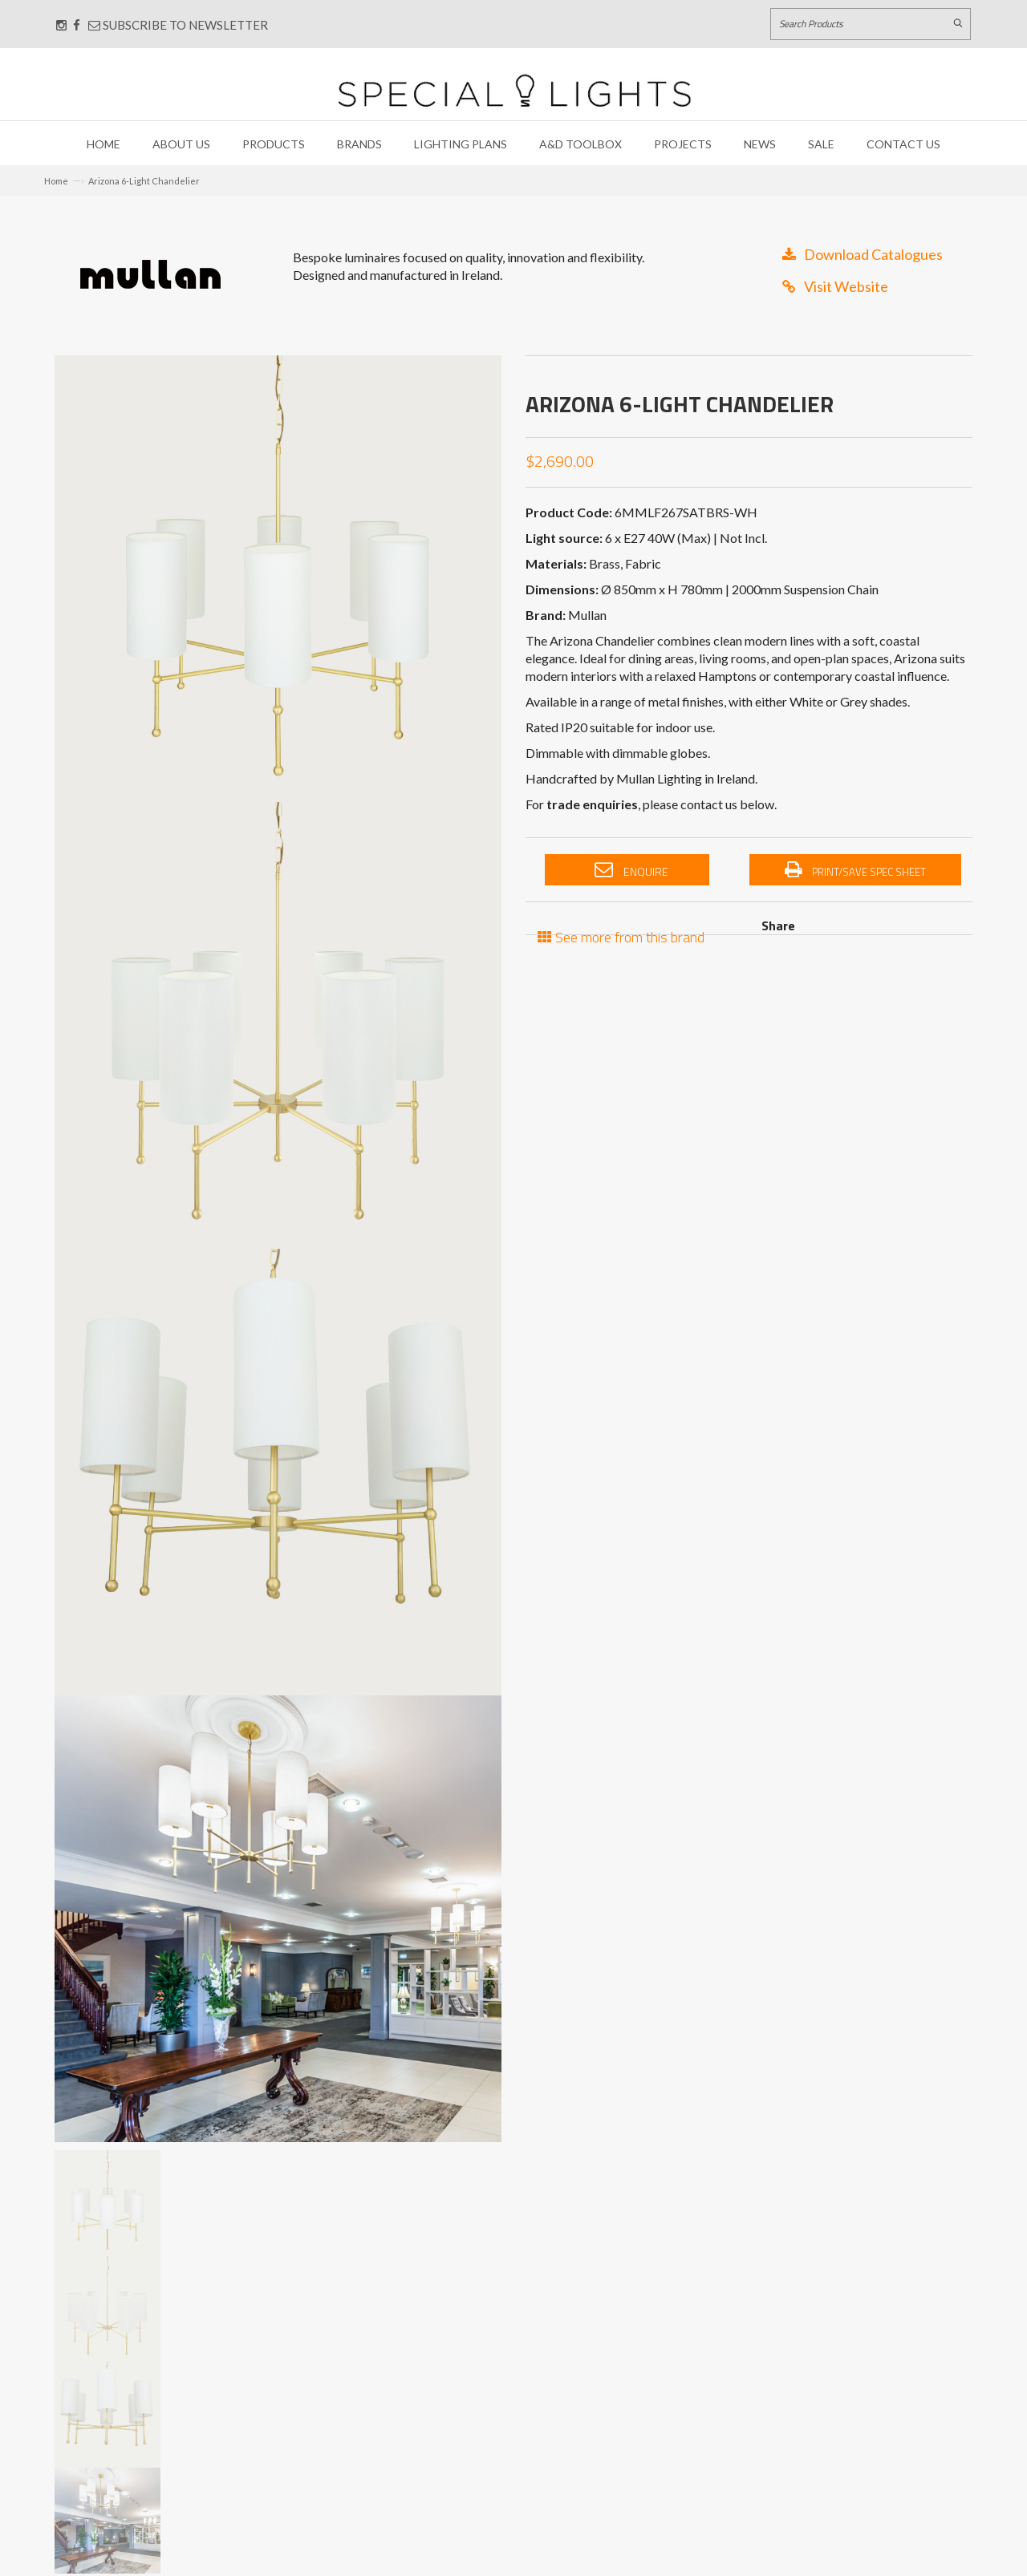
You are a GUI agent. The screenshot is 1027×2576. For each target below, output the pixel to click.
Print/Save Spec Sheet (855, 870)
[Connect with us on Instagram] (61, 25)
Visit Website (835, 286)
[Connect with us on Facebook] (76, 25)
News (760, 144)
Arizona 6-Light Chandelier (144, 181)
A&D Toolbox (580, 144)
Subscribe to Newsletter (178, 25)
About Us (181, 144)
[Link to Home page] (514, 90)
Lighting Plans (460, 144)
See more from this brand (621, 935)
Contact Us (903, 144)
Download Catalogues (862, 254)
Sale (821, 144)
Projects (683, 144)
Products (273, 144)
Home (103, 144)
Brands (359, 144)
